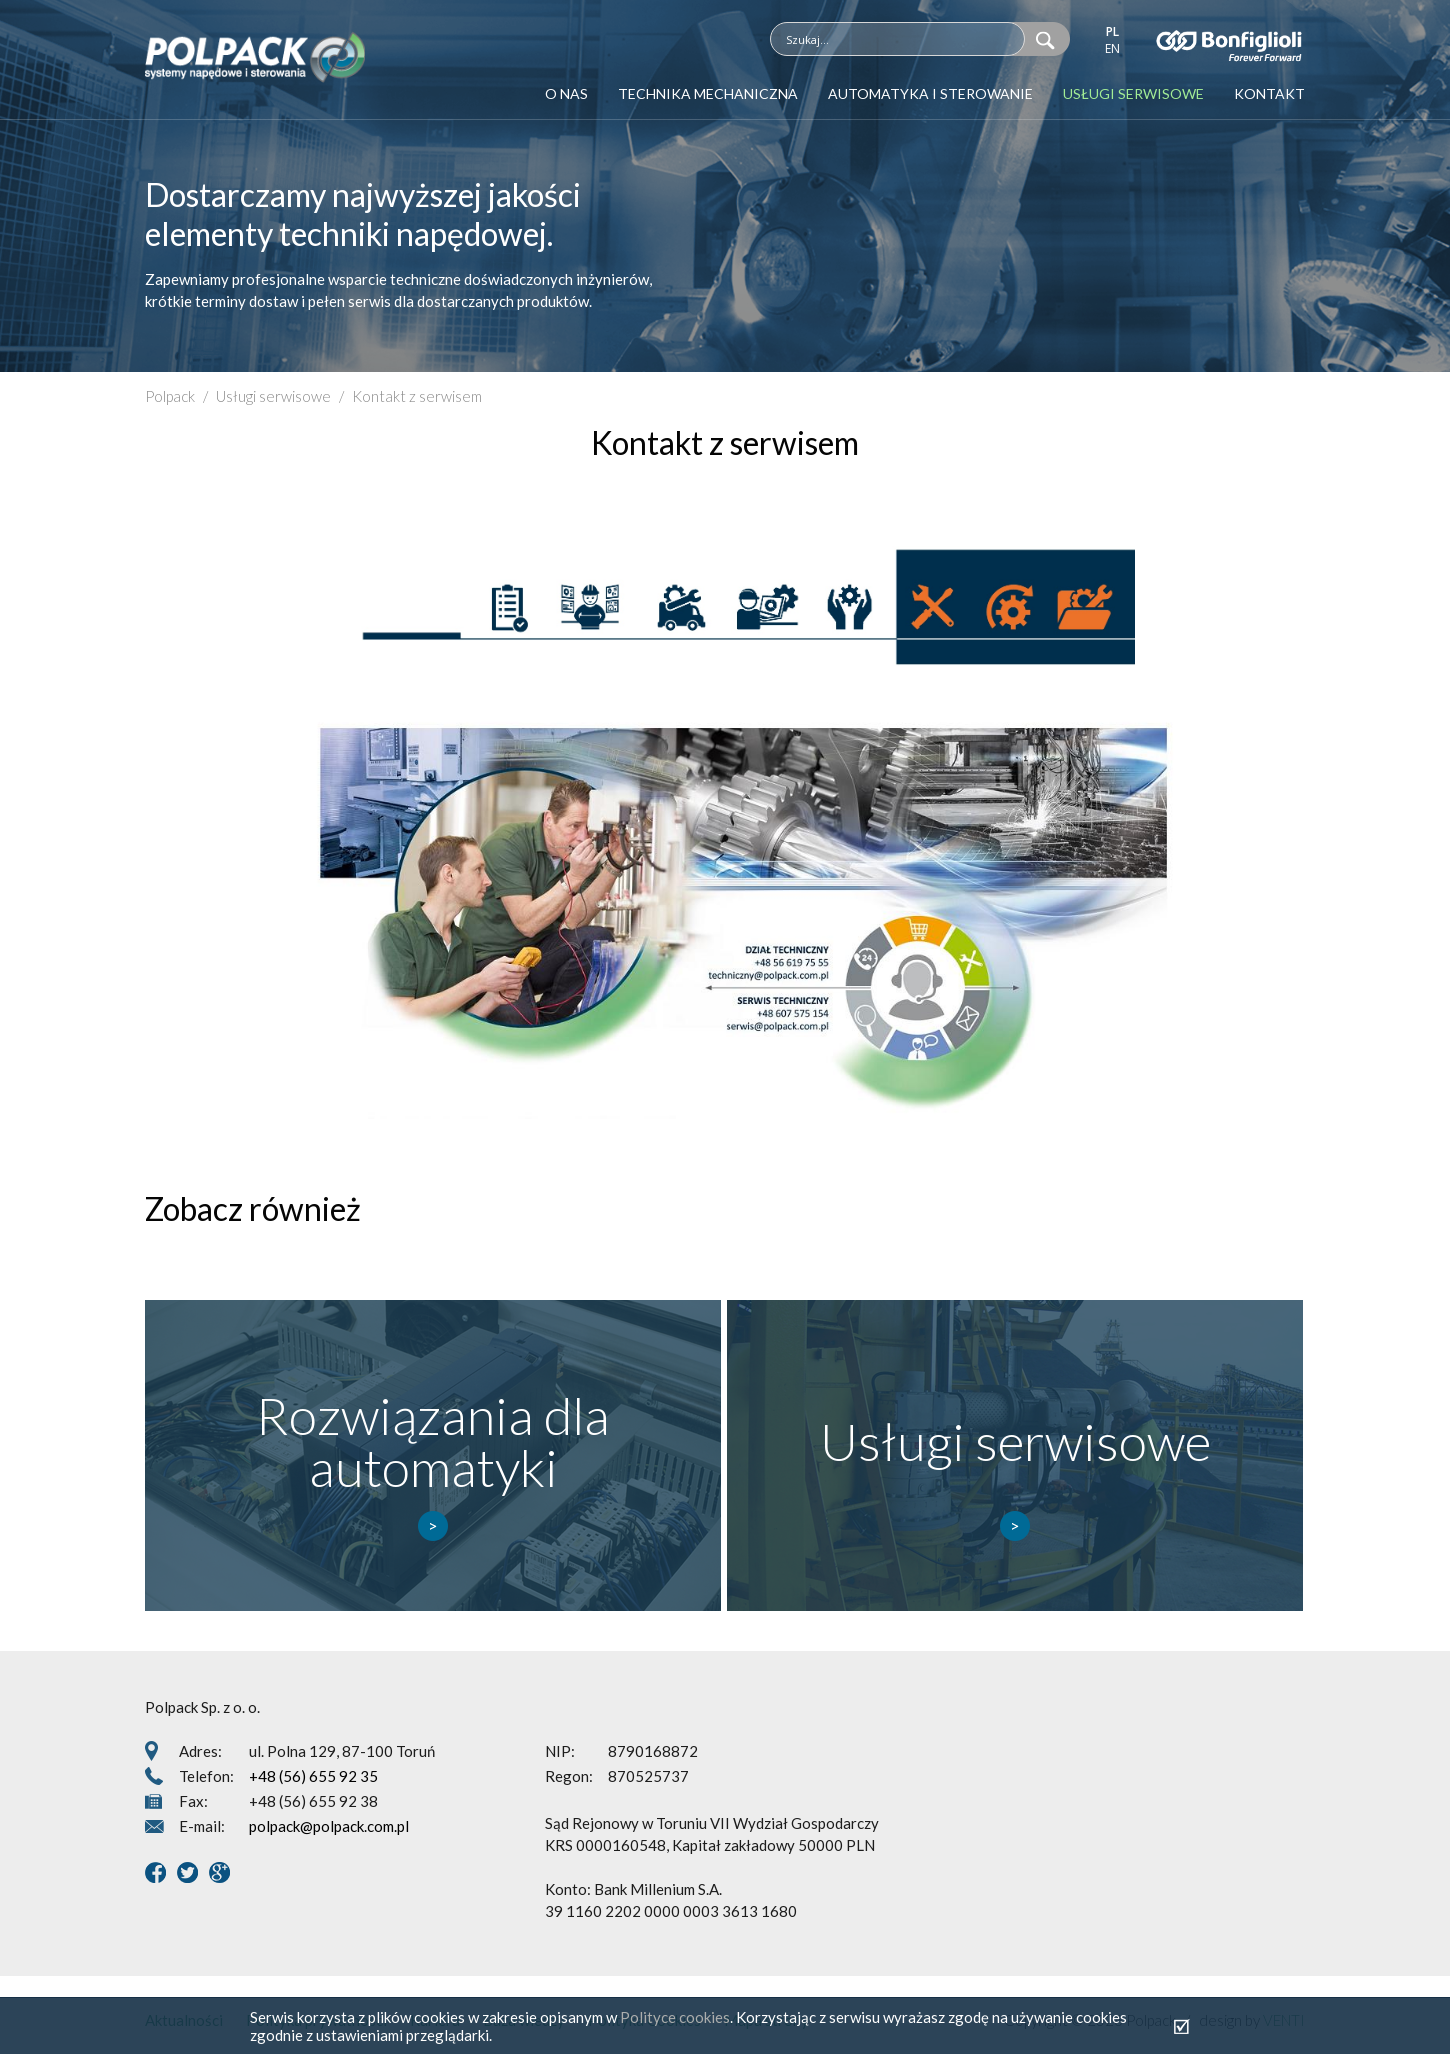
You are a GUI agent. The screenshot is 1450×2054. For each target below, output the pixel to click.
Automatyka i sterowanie (930, 93)
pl (1112, 31)
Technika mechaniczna (708, 93)
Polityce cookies (675, 2017)
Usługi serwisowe (1133, 93)
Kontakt (1269, 93)
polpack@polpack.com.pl (329, 1826)
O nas (566, 93)
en (1112, 48)
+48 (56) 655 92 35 (313, 1776)
